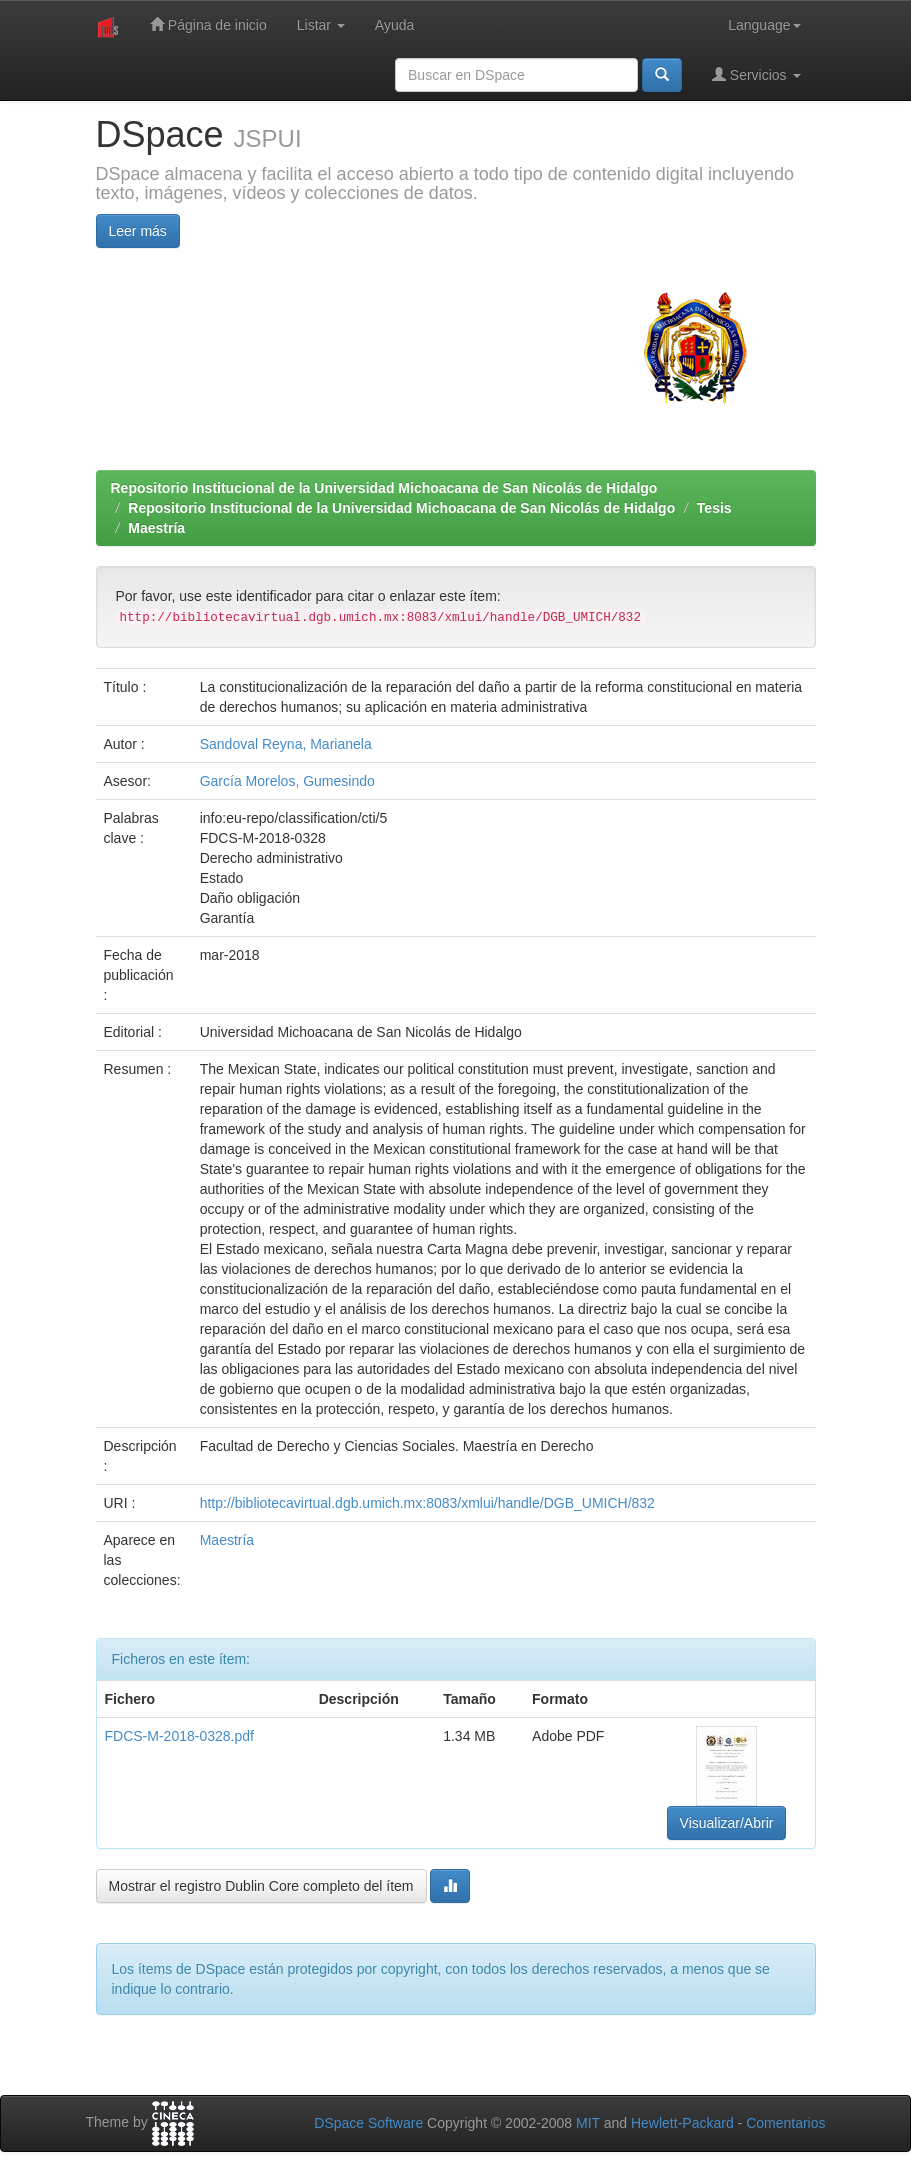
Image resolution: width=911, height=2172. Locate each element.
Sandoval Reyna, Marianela (286, 744)
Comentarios (785, 2123)
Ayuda (394, 25)
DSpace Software (368, 2123)
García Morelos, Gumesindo (287, 781)
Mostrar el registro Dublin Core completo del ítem (261, 1886)
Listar (321, 25)
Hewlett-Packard (682, 2123)
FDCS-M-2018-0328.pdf (179, 1736)
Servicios (756, 74)
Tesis (714, 508)
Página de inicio (208, 24)
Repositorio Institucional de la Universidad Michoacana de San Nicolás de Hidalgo (384, 488)
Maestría (156, 528)
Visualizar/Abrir (727, 1823)
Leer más (138, 231)
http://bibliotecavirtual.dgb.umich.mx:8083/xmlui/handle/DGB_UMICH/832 (427, 1503)
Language (764, 25)
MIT (588, 2123)
